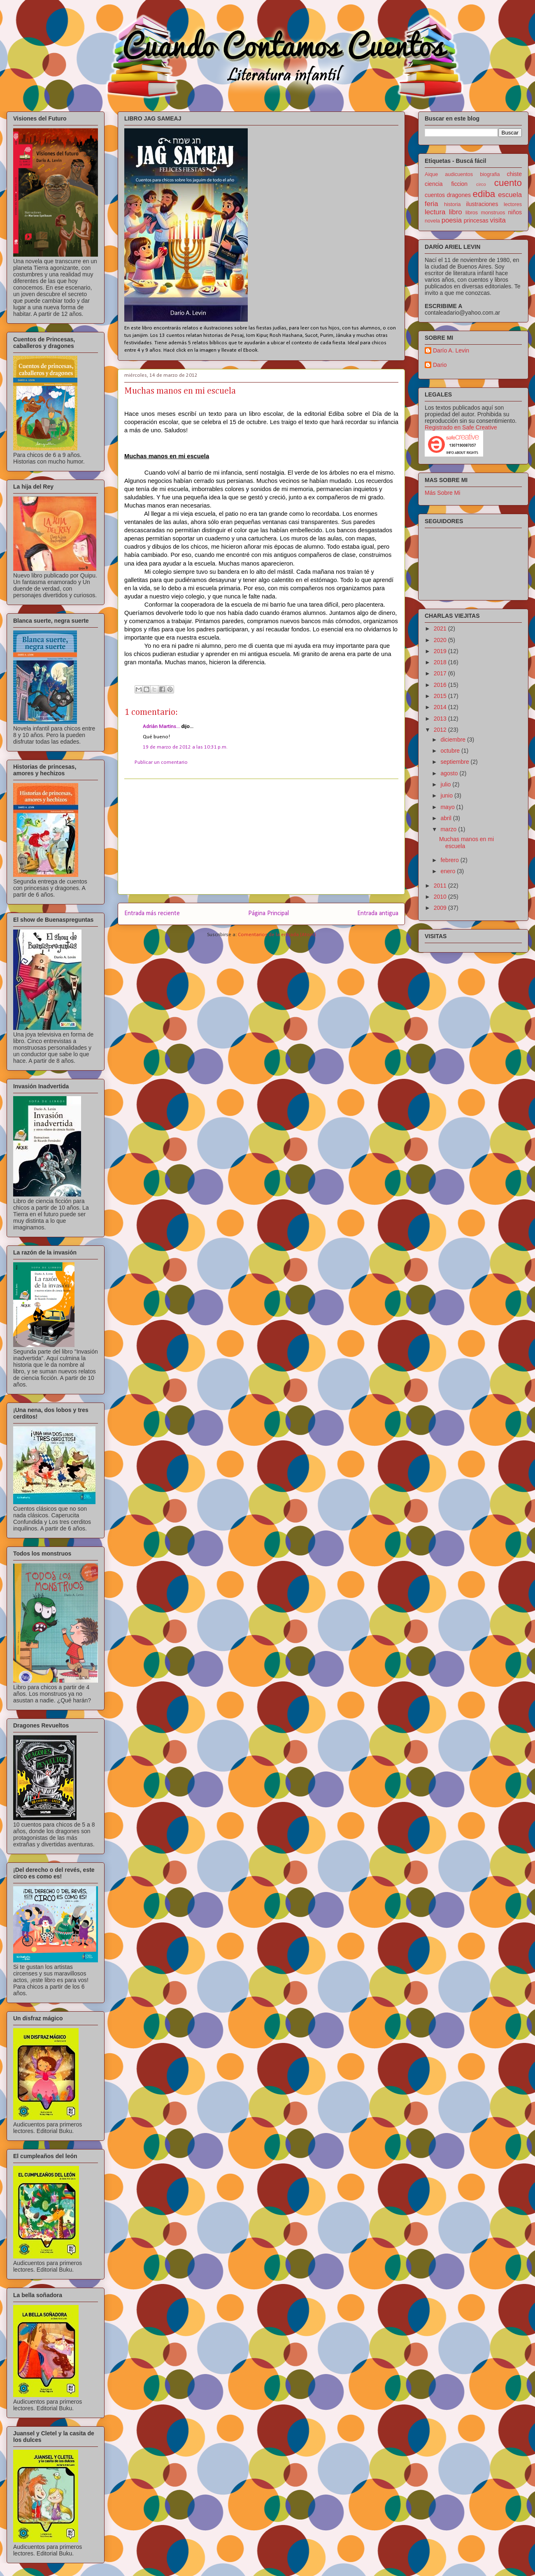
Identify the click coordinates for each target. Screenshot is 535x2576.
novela (432, 221)
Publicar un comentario (161, 762)
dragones (459, 195)
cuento (508, 183)
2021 (441, 628)
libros (471, 213)
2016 (441, 685)
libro (455, 212)
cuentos (435, 195)
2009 (441, 907)
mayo (448, 807)
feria (431, 204)
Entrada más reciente (152, 913)
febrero (450, 860)
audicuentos (459, 174)
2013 (441, 718)
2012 (441, 729)
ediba (484, 194)
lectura (435, 212)
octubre (450, 750)
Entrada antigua (377, 913)
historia (452, 204)
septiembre (455, 761)
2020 (441, 640)
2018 (441, 662)
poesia (452, 220)
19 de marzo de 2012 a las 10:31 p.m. (185, 747)
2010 (441, 896)
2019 (441, 651)
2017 (441, 673)
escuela (510, 195)
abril (446, 818)
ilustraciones (482, 204)
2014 (441, 707)
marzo (449, 829)
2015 (441, 696)
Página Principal (268, 913)
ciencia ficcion (446, 184)
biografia (490, 174)
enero (448, 871)
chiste (514, 174)
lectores (513, 204)
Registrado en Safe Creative (461, 427)
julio (446, 784)
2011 (441, 885)
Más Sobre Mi (442, 492)
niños (515, 212)
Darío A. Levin (451, 350)
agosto (449, 773)
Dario (440, 365)
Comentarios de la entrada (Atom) (277, 934)
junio (447, 795)
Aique (431, 174)
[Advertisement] (261, 836)
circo (481, 184)
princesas (476, 220)
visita (498, 220)
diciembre (453, 739)
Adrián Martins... (162, 726)
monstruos (493, 213)
